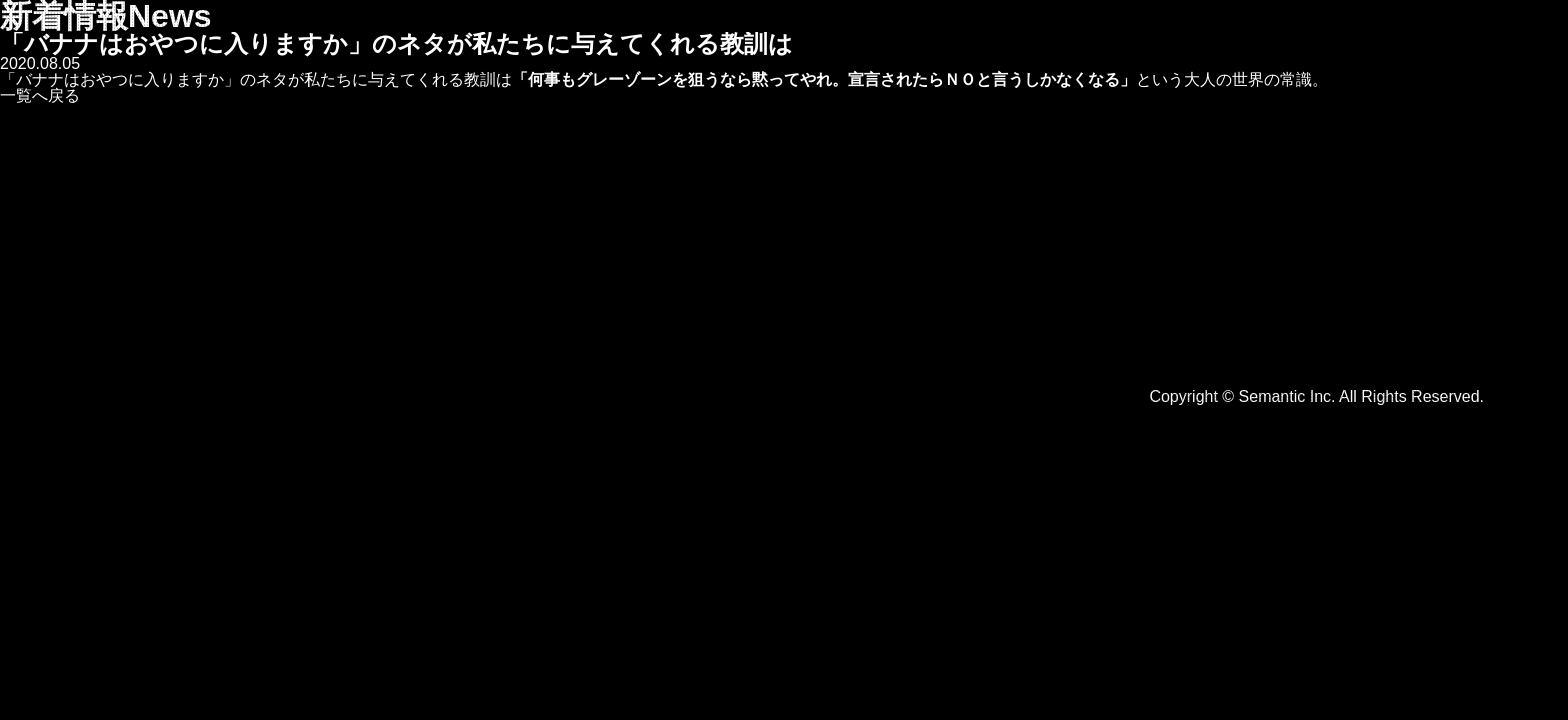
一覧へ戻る (40, 95)
